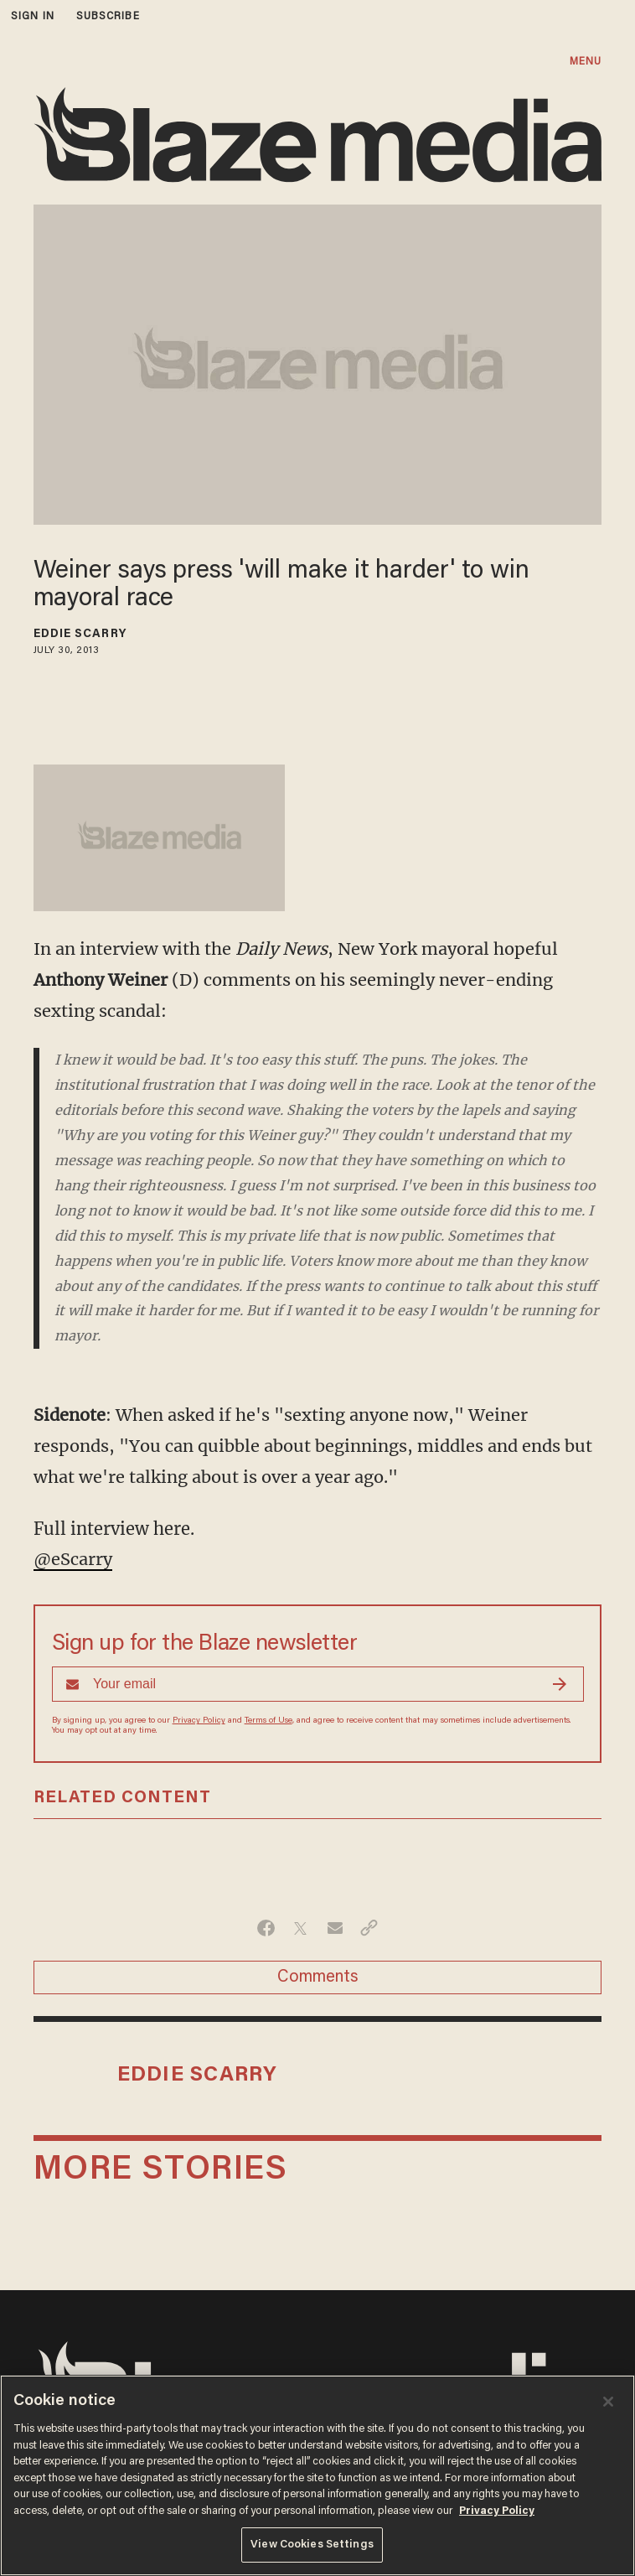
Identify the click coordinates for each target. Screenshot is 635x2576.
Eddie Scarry (80, 634)
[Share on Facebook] (266, 1928)
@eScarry (73, 1558)
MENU (585, 61)
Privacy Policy (199, 1721)
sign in (32, 16)
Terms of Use (268, 1721)
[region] (317, 2475)
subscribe (108, 16)
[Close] (608, 2401)
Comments (318, 1977)
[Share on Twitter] (300, 1928)
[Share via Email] (334, 1928)
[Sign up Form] (318, 1684)
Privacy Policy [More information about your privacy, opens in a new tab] (496, 2511)
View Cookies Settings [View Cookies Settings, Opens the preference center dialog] (312, 2544)
